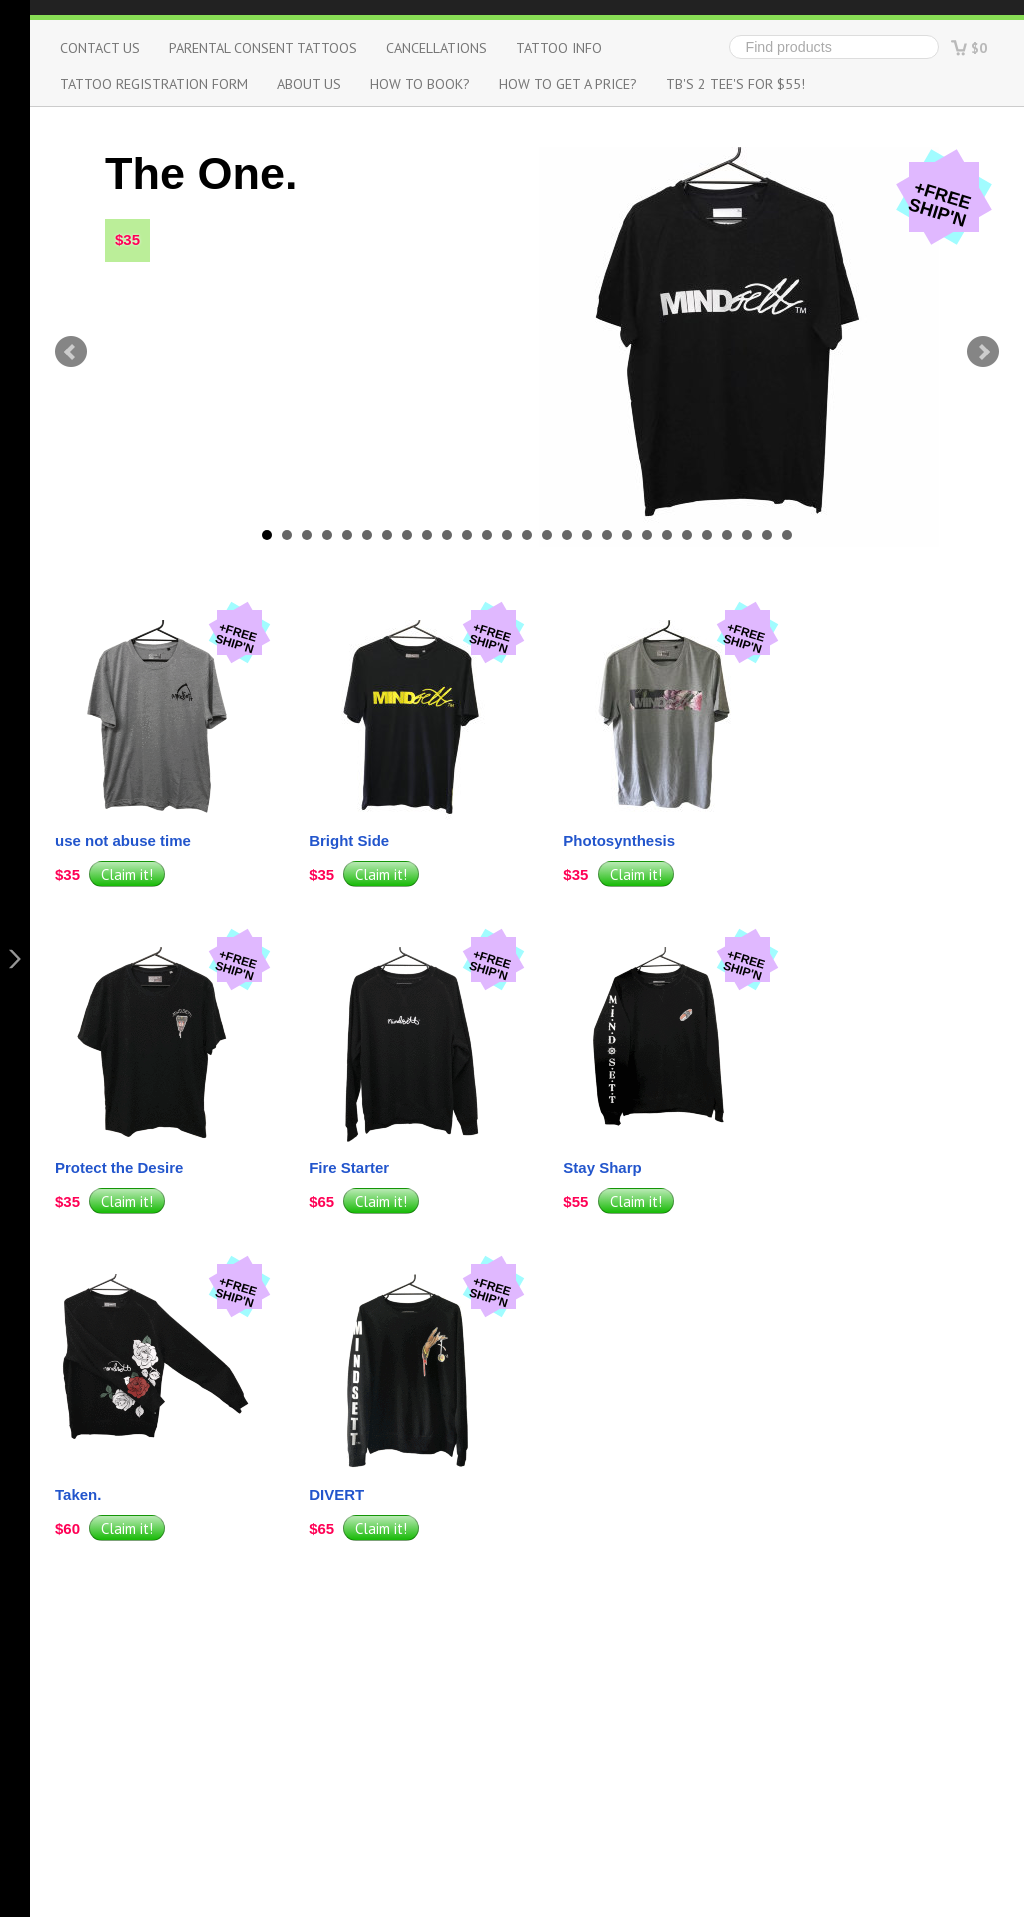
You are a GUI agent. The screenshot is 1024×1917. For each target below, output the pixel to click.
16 (567, 535)
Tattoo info (559, 47)
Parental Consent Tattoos (263, 47)
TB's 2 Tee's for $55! (735, 83)
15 (547, 535)
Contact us (100, 47)
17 (587, 535)
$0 (979, 47)
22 (687, 535)
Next (983, 352)
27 (787, 535)
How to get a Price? (568, 83)
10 (447, 535)
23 (707, 535)
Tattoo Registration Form (154, 83)
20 (647, 535)
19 (627, 535)
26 (767, 535)
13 (507, 535)
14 (527, 535)
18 (607, 535)
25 (747, 535)
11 (467, 535)
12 (487, 535)
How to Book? (420, 83)
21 (667, 535)
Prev (71, 352)
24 (727, 535)
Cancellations (436, 47)
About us (309, 83)
